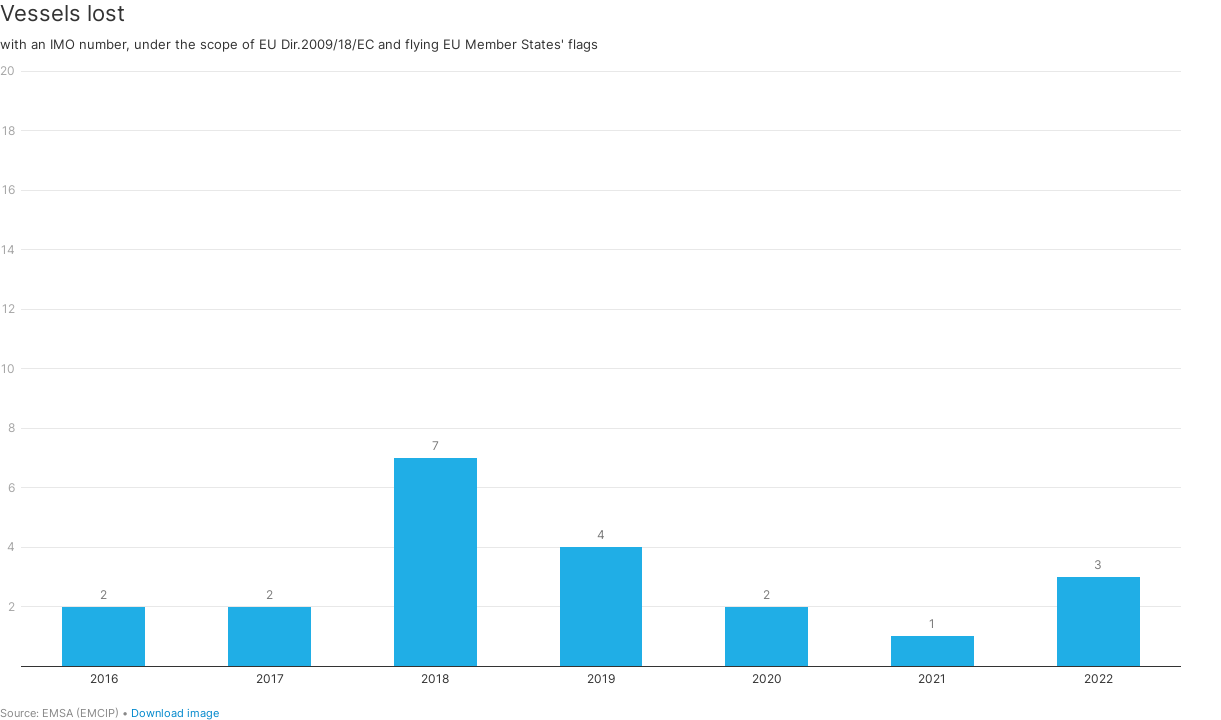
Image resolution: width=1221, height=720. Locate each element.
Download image (175, 713)
